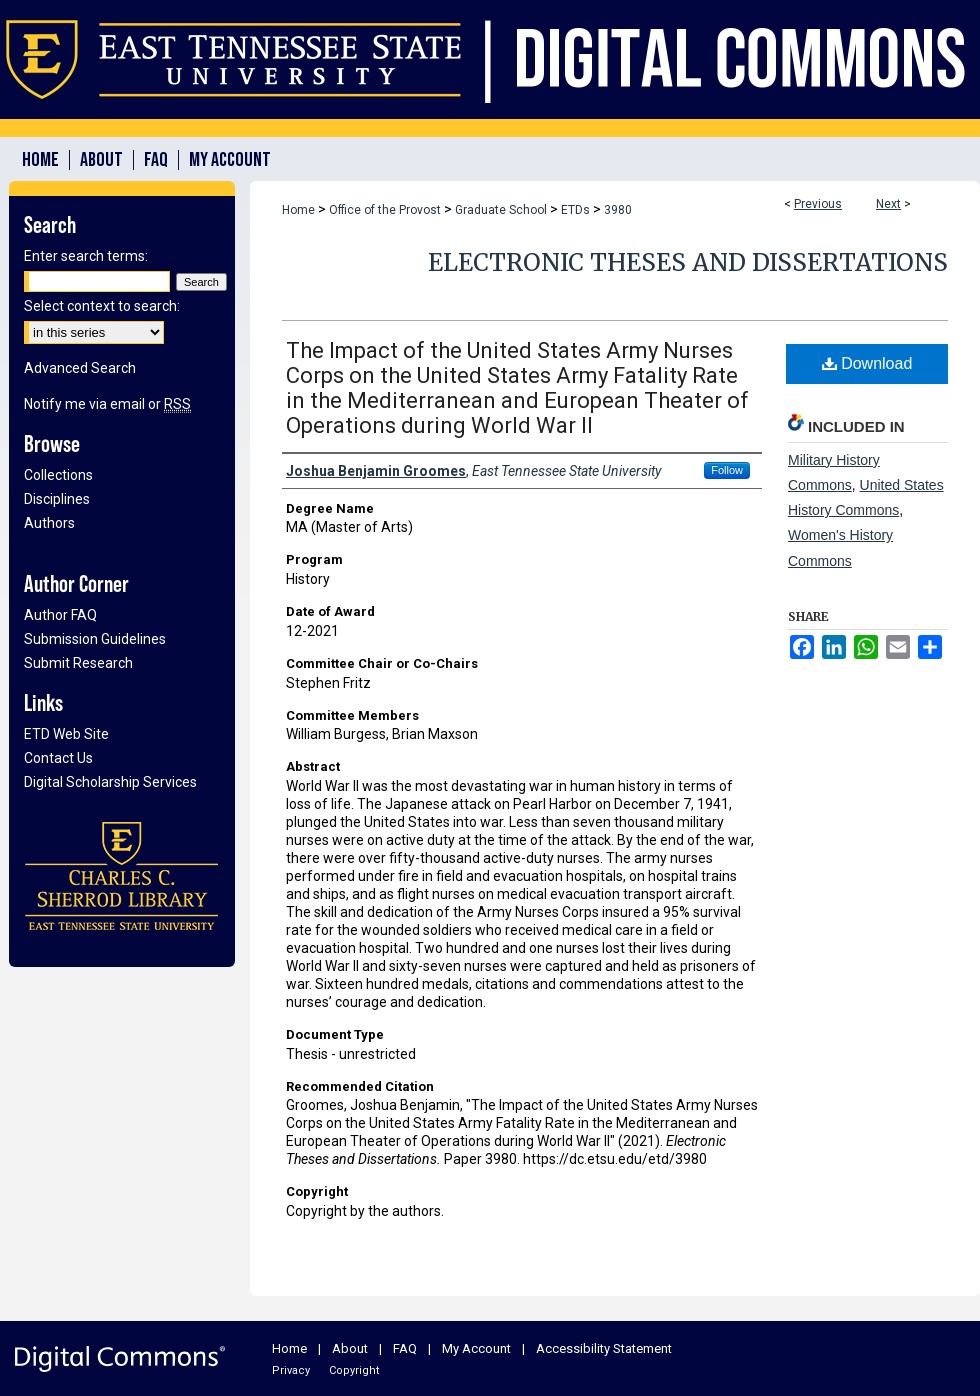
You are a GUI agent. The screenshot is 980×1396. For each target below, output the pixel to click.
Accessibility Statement (604, 1348)
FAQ (405, 1348)
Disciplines (57, 499)
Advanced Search (80, 368)
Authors (49, 523)
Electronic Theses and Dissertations (688, 262)
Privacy (291, 1370)
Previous (818, 204)
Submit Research (78, 663)
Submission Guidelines (95, 639)
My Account (476, 1348)
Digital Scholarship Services (110, 782)
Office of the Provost (385, 210)
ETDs (575, 210)
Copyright (354, 1370)
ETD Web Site (66, 734)
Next (888, 204)
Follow (727, 470)
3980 (618, 210)
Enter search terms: (86, 256)
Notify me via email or (107, 404)
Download (867, 363)
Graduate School (501, 210)
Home (298, 210)
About (350, 1348)
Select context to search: (102, 306)
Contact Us (58, 758)
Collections (58, 475)
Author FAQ (60, 615)
